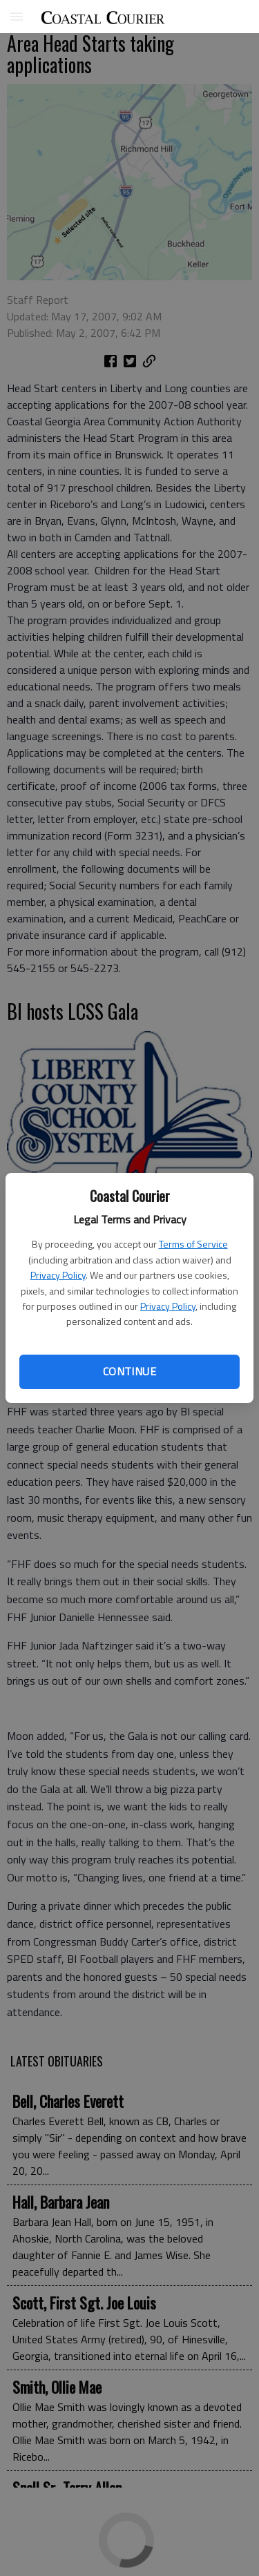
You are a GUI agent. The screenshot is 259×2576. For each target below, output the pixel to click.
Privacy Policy (58, 1275)
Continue (129, 1371)
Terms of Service (193, 1244)
